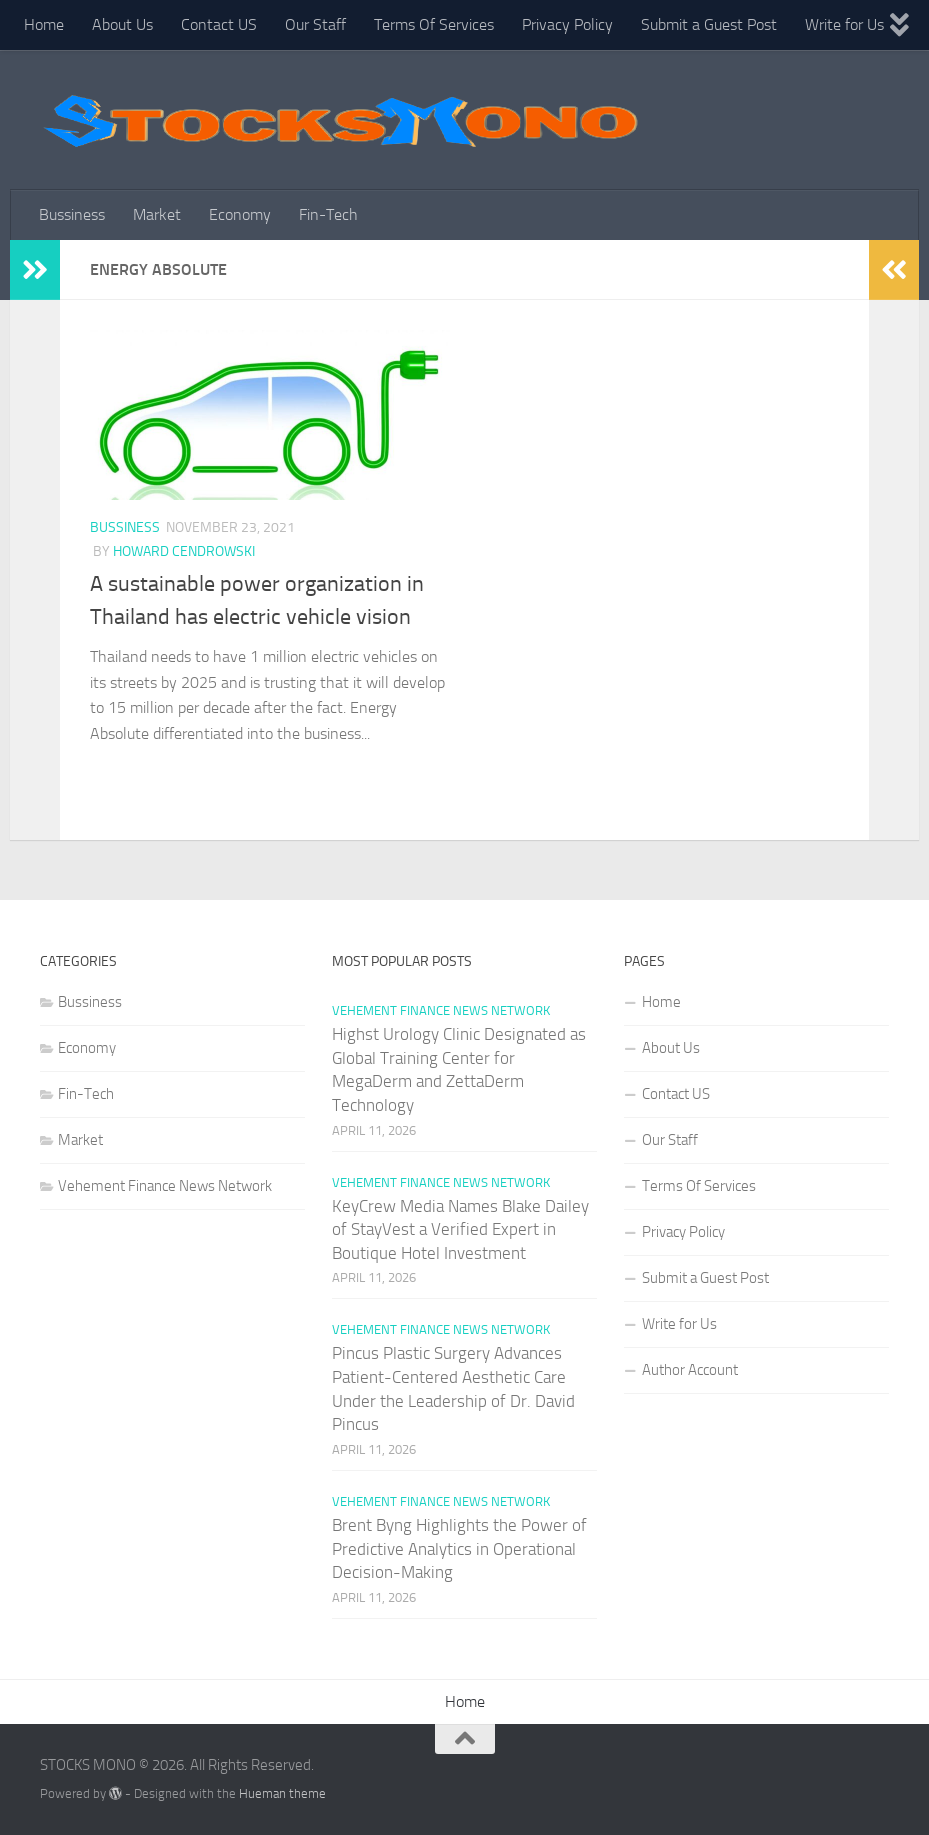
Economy (240, 214)
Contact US (219, 24)
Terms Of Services (434, 24)
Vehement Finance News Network (165, 1186)
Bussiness (72, 214)
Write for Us (844, 24)
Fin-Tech (328, 214)
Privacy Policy (567, 24)
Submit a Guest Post (709, 24)
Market (157, 214)
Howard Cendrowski (184, 551)
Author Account (690, 1370)
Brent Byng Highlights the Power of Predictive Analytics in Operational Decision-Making (459, 1548)
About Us (122, 24)
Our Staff (315, 24)
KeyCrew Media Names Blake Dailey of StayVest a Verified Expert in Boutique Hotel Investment (460, 1229)
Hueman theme (282, 1793)
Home (44, 24)
